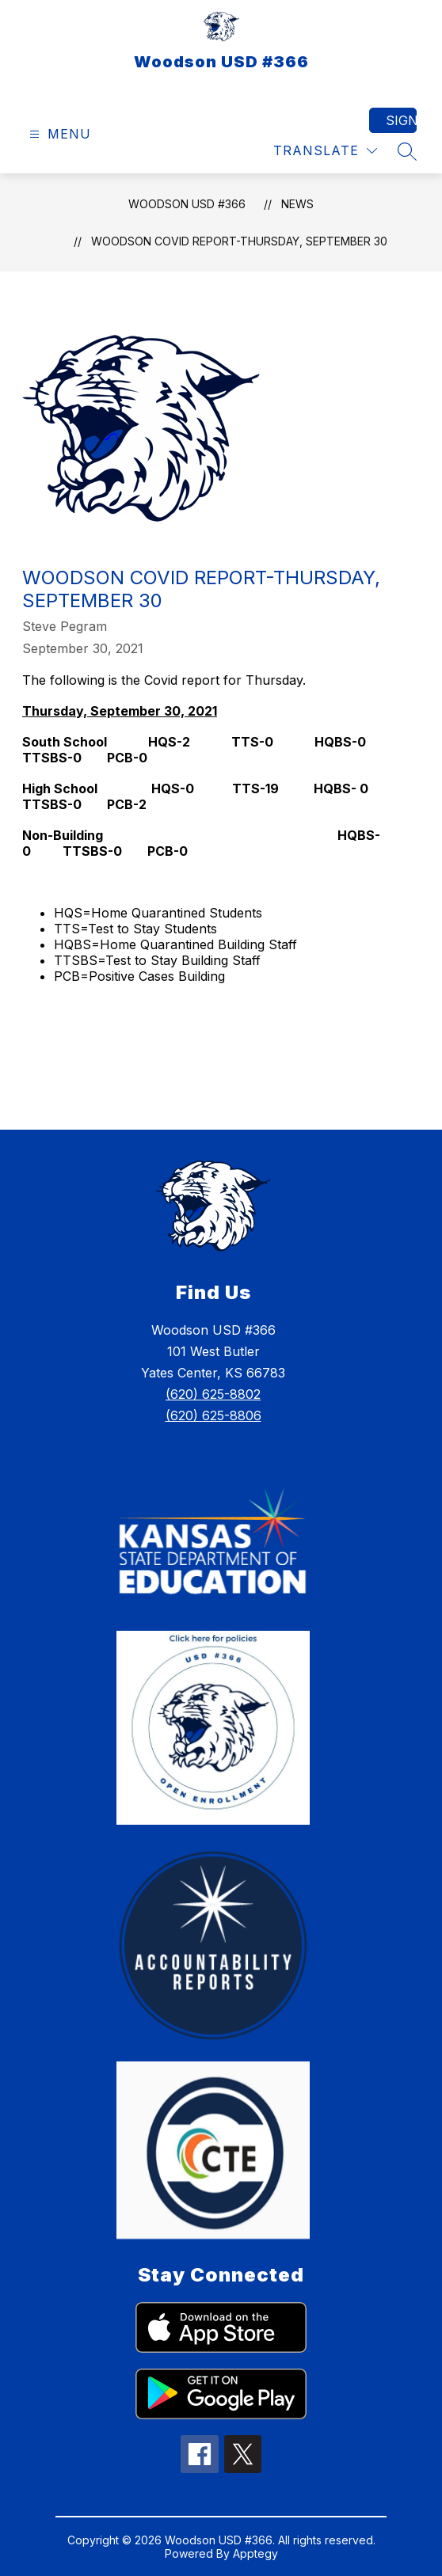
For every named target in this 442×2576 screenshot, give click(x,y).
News (297, 204)
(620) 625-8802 (213, 1394)
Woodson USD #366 (187, 204)
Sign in (401, 120)
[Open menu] (58, 134)
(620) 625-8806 (213, 1415)
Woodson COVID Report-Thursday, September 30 (239, 241)
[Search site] (407, 151)
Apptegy (255, 2553)
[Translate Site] (325, 151)
